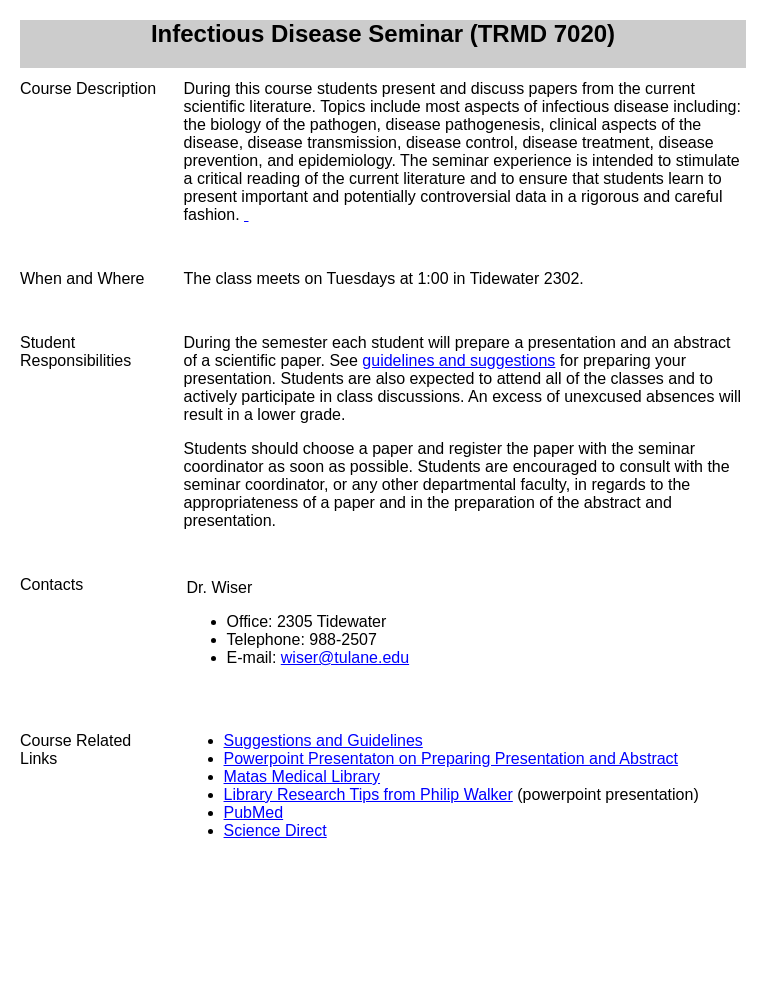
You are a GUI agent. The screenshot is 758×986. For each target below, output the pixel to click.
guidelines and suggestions (458, 360)
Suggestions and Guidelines (323, 740)
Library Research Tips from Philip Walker (368, 794)
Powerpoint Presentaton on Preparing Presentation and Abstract (451, 758)
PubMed (254, 812)
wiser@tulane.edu (345, 657)
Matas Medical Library (302, 776)
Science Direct (275, 830)
